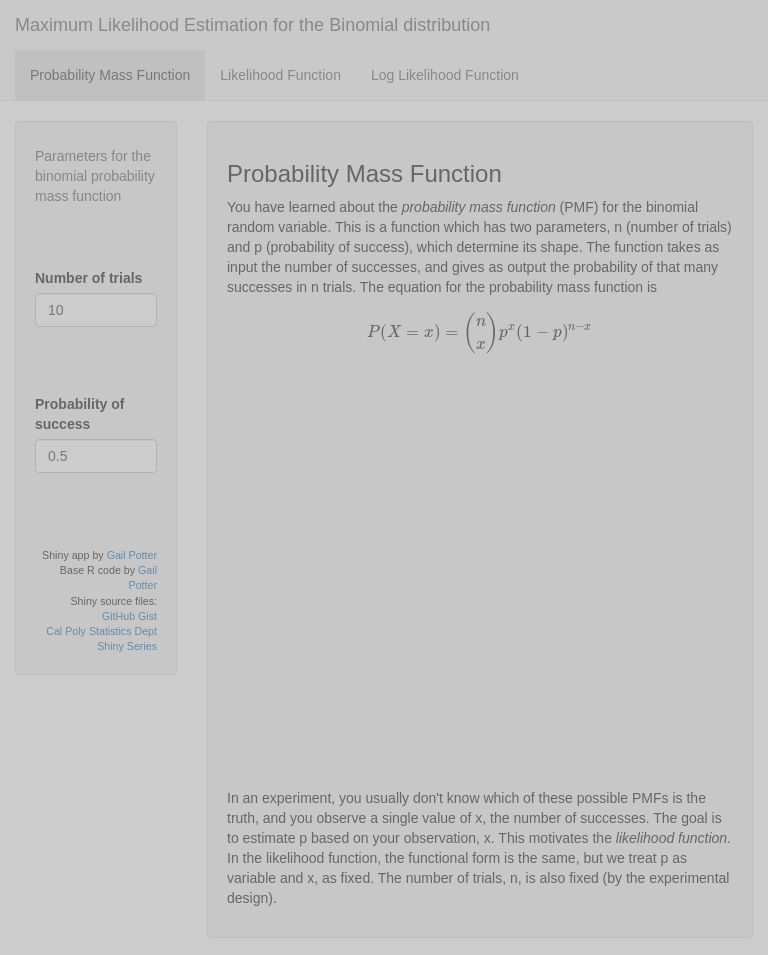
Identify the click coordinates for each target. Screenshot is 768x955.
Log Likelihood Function (445, 75)
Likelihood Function (280, 75)
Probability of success (79, 414)
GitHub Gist (129, 616)
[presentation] (480, 332)
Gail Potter (132, 555)
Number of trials (88, 278)
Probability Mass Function (110, 75)
